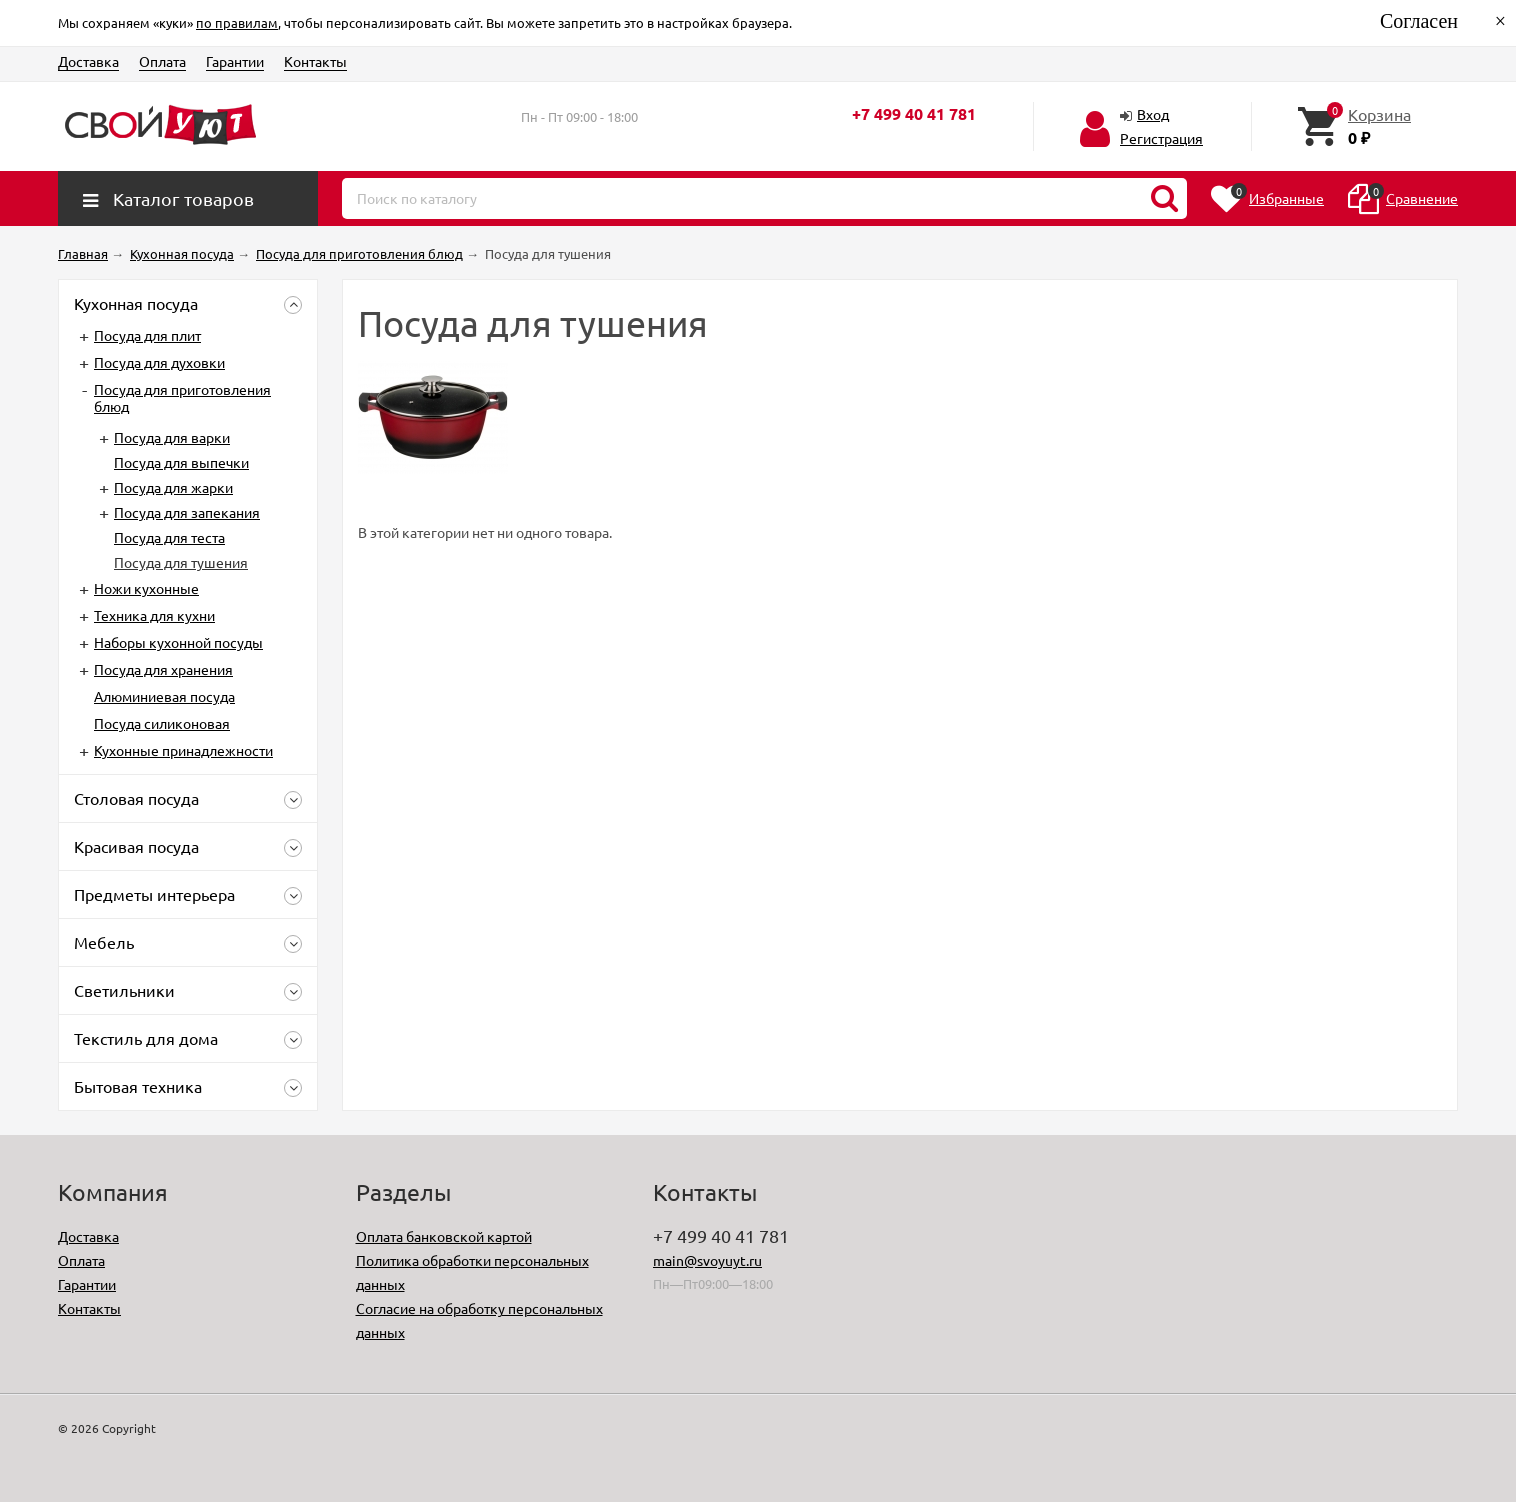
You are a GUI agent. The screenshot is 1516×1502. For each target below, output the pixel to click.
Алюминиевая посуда (164, 696)
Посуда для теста (169, 537)
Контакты (315, 61)
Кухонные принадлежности (183, 750)
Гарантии (235, 61)
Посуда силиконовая (162, 723)
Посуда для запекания (187, 512)
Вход (1153, 114)
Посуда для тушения (181, 562)
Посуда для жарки (173, 487)
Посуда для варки (172, 437)
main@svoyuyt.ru (707, 1260)
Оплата (162, 61)
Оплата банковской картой (444, 1236)
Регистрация (1161, 138)
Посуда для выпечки (181, 462)
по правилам (237, 22)
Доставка (88, 61)
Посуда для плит (147, 335)
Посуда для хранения (163, 669)
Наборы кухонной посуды (178, 642)
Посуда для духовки (159, 362)
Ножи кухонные (146, 588)
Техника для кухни (154, 615)
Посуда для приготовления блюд (182, 397)
